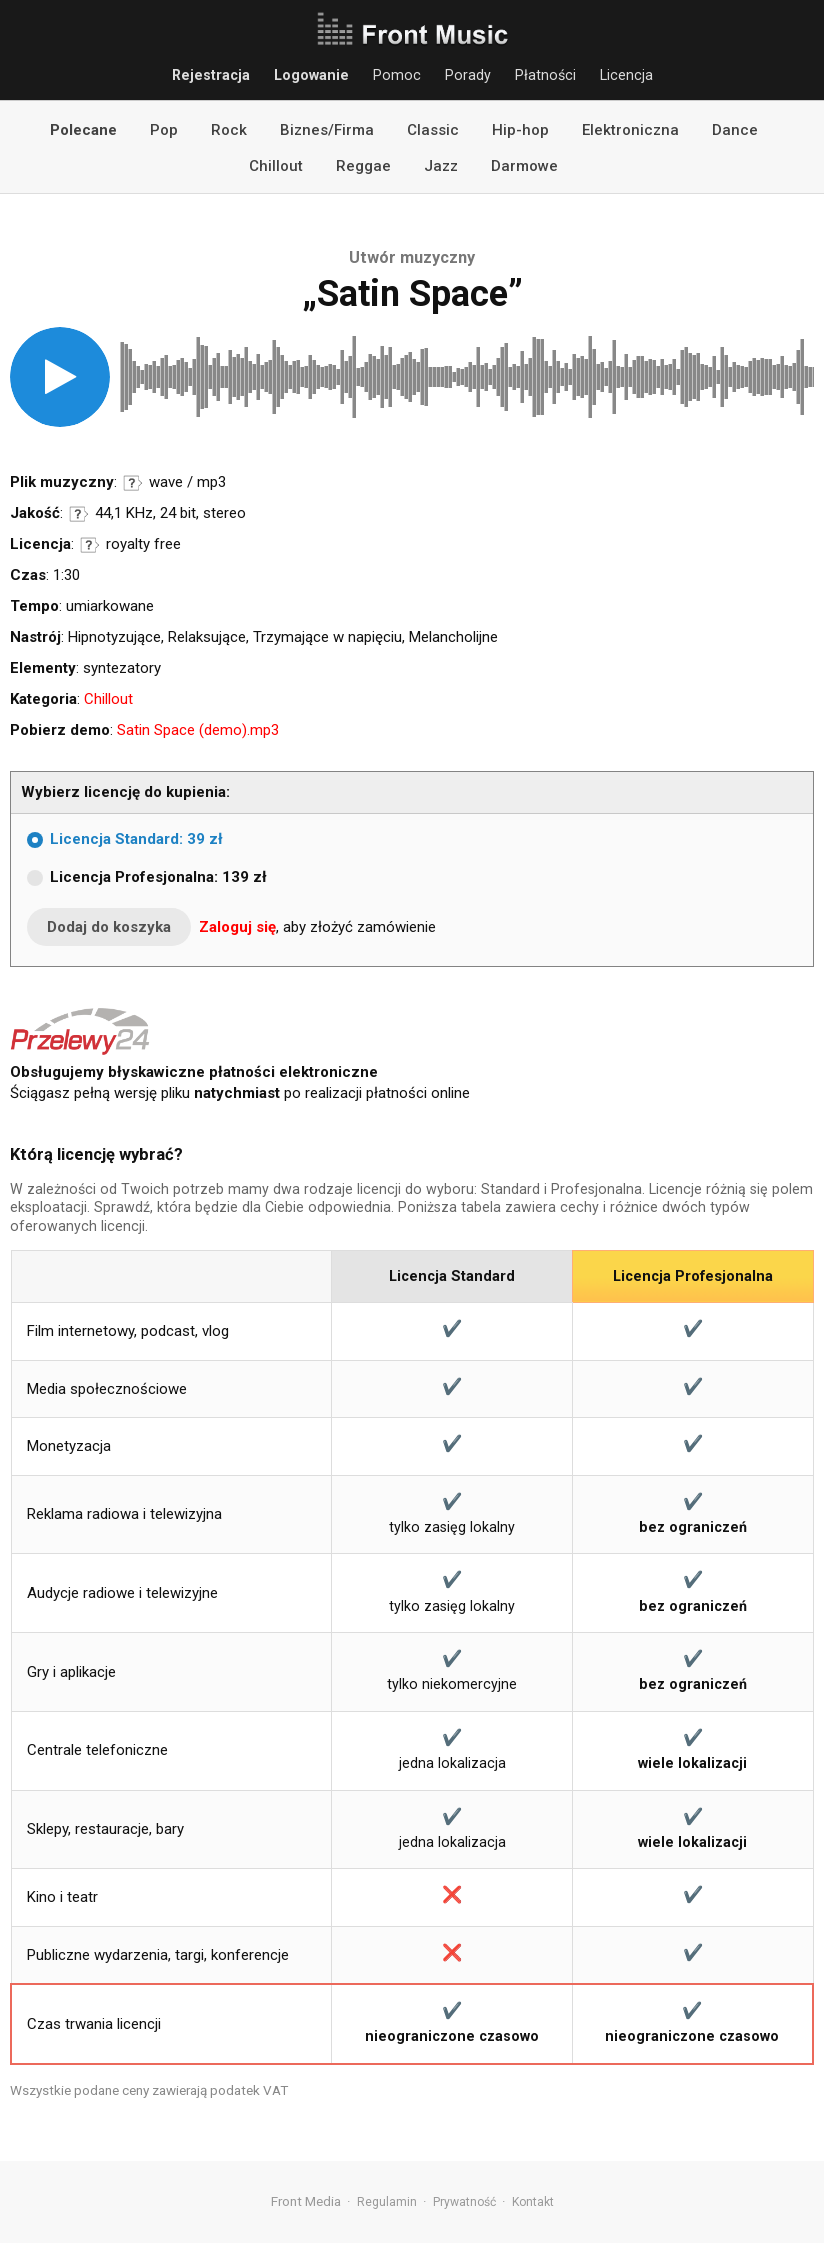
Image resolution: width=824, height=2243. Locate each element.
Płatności (545, 75)
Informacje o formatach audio (133, 483)
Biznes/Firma (327, 130)
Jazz (441, 166)
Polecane (83, 130)
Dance (735, 130)
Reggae (363, 166)
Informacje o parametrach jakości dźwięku (79, 514)
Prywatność (464, 2202)
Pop (164, 130)
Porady (468, 75)
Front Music (412, 30)
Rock (229, 130)
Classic (433, 130)
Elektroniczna (630, 130)
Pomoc (397, 75)
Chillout (276, 166)
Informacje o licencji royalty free (90, 545)
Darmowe (524, 166)
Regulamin (387, 2202)
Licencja (626, 75)
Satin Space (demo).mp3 (198, 730)
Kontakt (533, 2202)
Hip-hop (520, 130)
